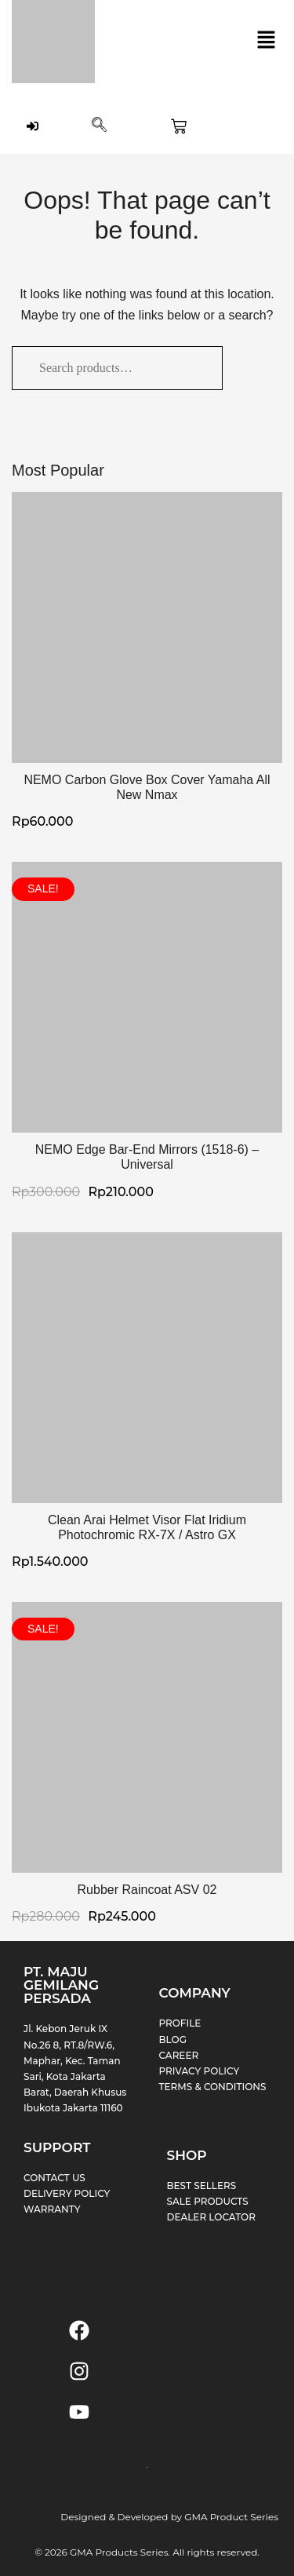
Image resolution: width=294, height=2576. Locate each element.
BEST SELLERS (202, 2185)
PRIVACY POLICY (199, 2071)
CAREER (179, 2055)
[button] (266, 41)
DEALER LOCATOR (211, 2217)
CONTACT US (54, 2178)
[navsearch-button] (98, 126)
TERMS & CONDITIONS (213, 2087)
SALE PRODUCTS (208, 2201)
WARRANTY (52, 2209)
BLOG (173, 2039)
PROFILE (180, 2023)
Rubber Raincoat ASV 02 (147, 1889)
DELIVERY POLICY (67, 2193)
